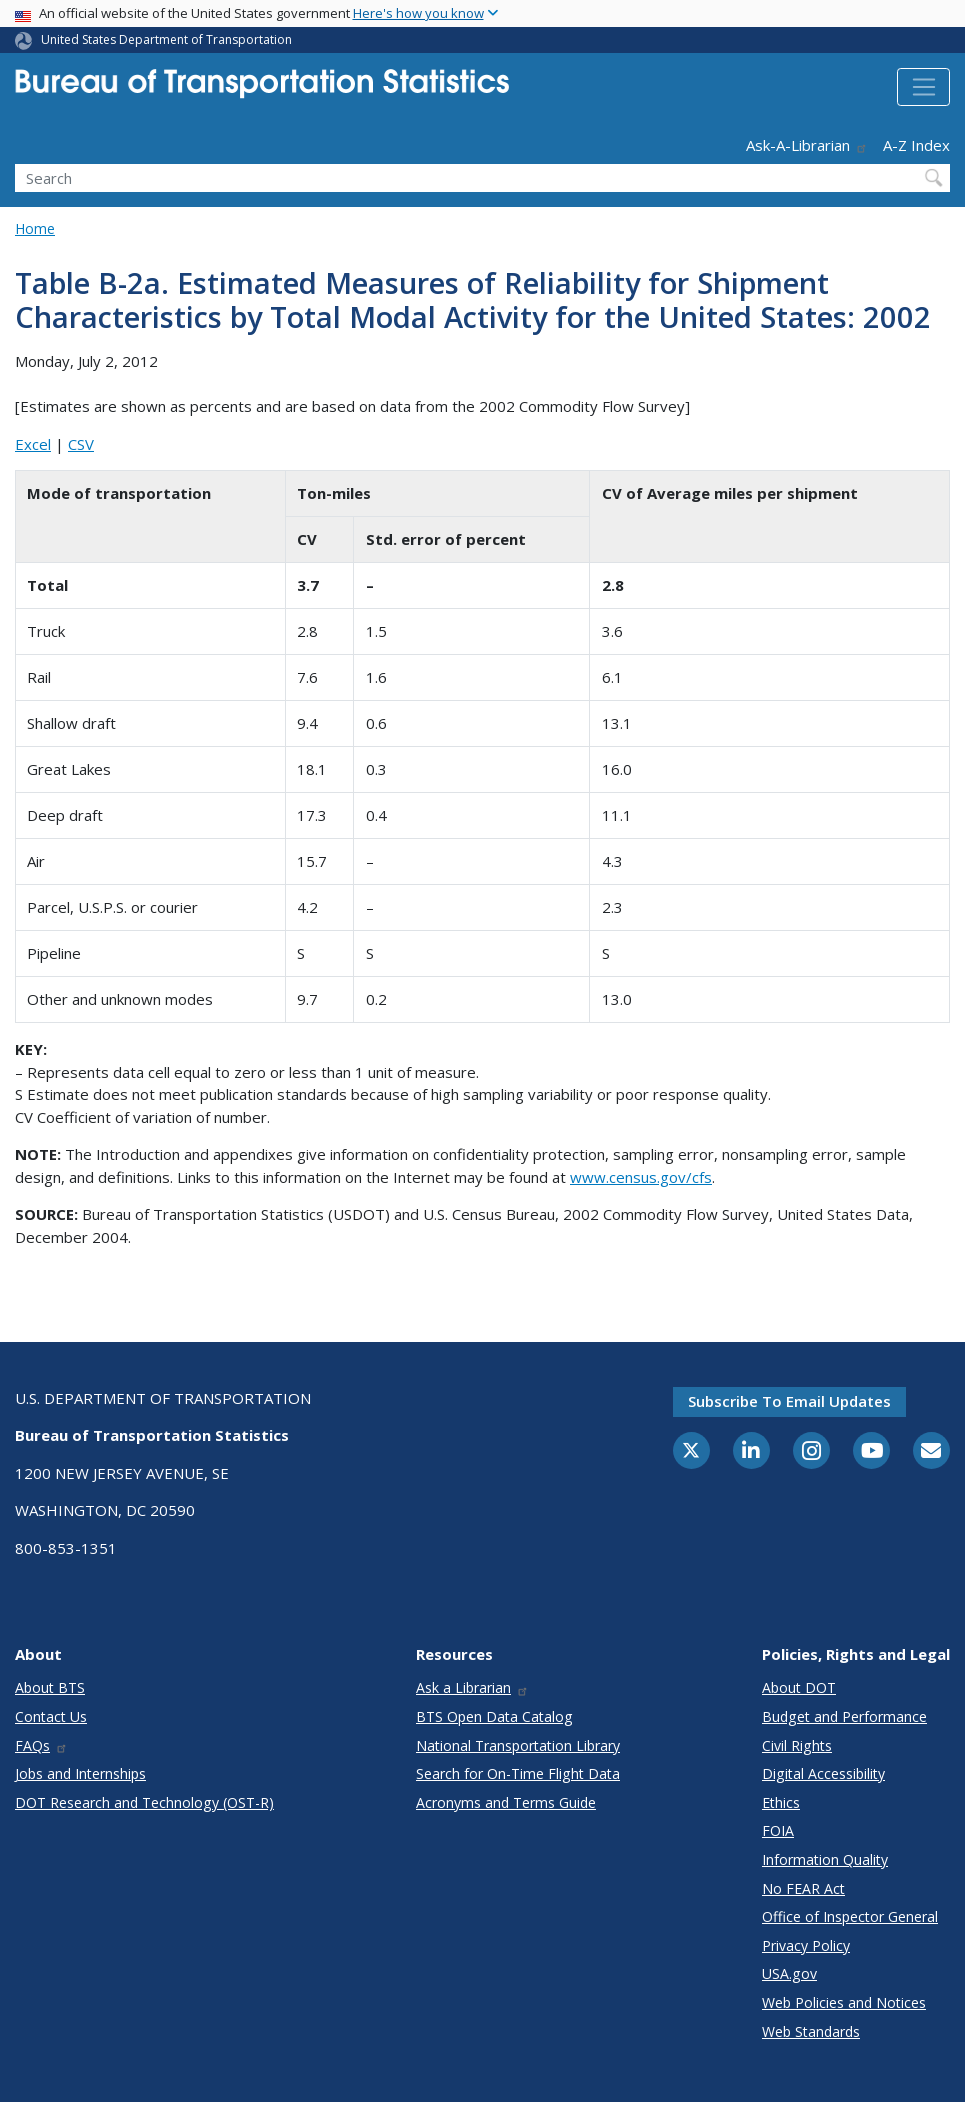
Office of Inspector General (850, 1916)
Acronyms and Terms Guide (506, 1802)
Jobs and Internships (80, 1773)
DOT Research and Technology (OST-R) (144, 1802)
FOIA (778, 1830)
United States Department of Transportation (166, 39)
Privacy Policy (806, 1945)
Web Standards (811, 2031)
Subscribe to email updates (789, 1401)
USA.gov (789, 1973)
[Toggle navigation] (923, 87)
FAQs (41, 1745)
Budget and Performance (844, 1716)
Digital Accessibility (823, 1773)
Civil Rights (797, 1745)
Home (35, 228)
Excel (33, 444)
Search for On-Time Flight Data (518, 1773)
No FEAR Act (803, 1888)
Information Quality (825, 1859)
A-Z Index (916, 145)
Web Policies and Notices (844, 2002)
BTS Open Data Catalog (494, 1716)
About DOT (799, 1687)
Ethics (781, 1802)
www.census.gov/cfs (641, 1177)
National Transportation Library (518, 1745)
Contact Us (51, 1716)
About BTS (50, 1687)
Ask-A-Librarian (807, 145)
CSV (81, 444)
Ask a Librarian (472, 1687)
